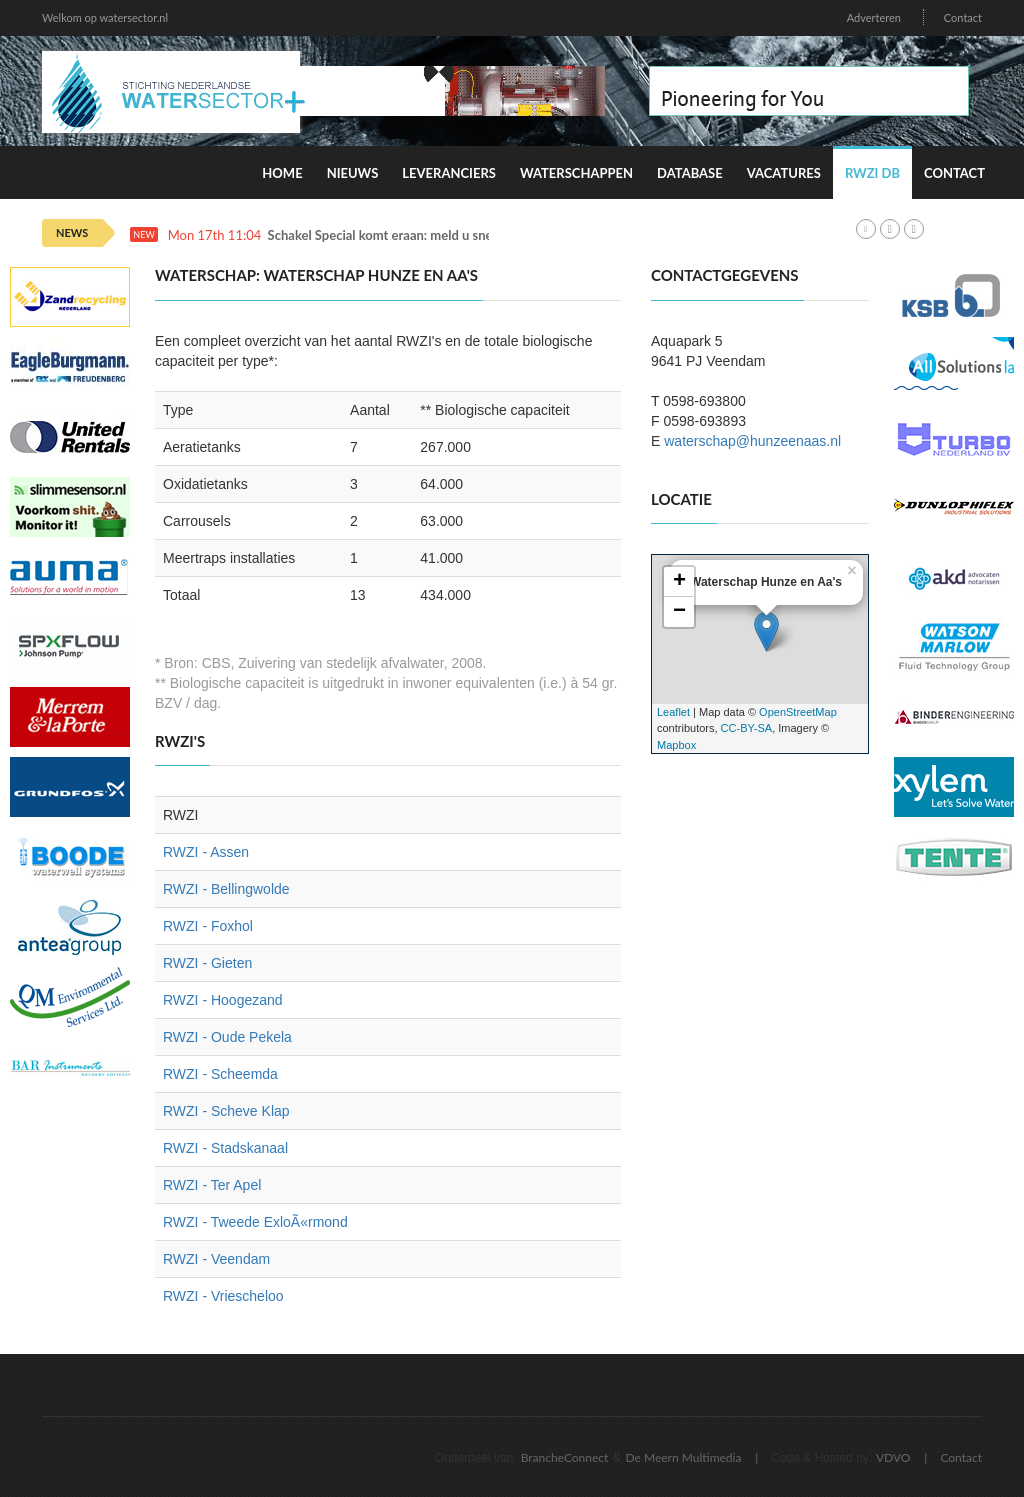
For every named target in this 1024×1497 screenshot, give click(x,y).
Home (282, 173)
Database (690, 173)
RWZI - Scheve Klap (226, 1111)
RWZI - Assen (206, 852)
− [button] (679, 612)
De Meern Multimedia (684, 1457)
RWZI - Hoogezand (223, 1000)
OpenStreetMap (798, 712)
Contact (963, 17)
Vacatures (784, 173)
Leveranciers (449, 173)
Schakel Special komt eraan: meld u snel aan (394, 235)
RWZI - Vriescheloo (223, 1296)
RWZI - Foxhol (208, 926)
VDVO (893, 1457)
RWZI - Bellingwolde (226, 889)
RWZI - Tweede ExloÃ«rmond (255, 1222)
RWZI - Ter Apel (212, 1185)
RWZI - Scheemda (220, 1074)
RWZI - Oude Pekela (227, 1037)
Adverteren (874, 17)
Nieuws (353, 173)
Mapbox (676, 745)
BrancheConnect (565, 1457)
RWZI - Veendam (216, 1259)
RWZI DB (872, 173)
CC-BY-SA (747, 728)
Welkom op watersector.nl (105, 17)
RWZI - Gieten (207, 963)
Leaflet (673, 712)
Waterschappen (576, 173)
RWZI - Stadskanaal (225, 1148)
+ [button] (679, 582)
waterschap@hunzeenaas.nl (752, 441)
